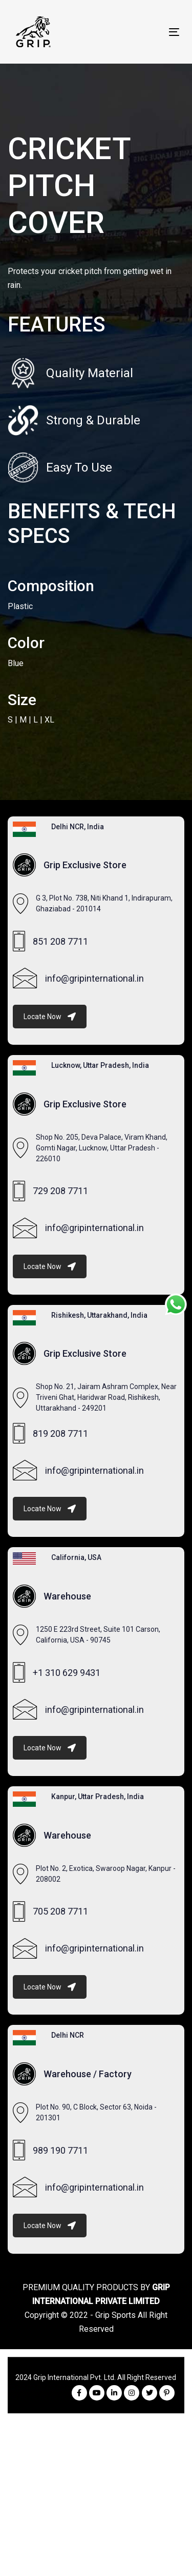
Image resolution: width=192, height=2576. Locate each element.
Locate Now (50, 1016)
